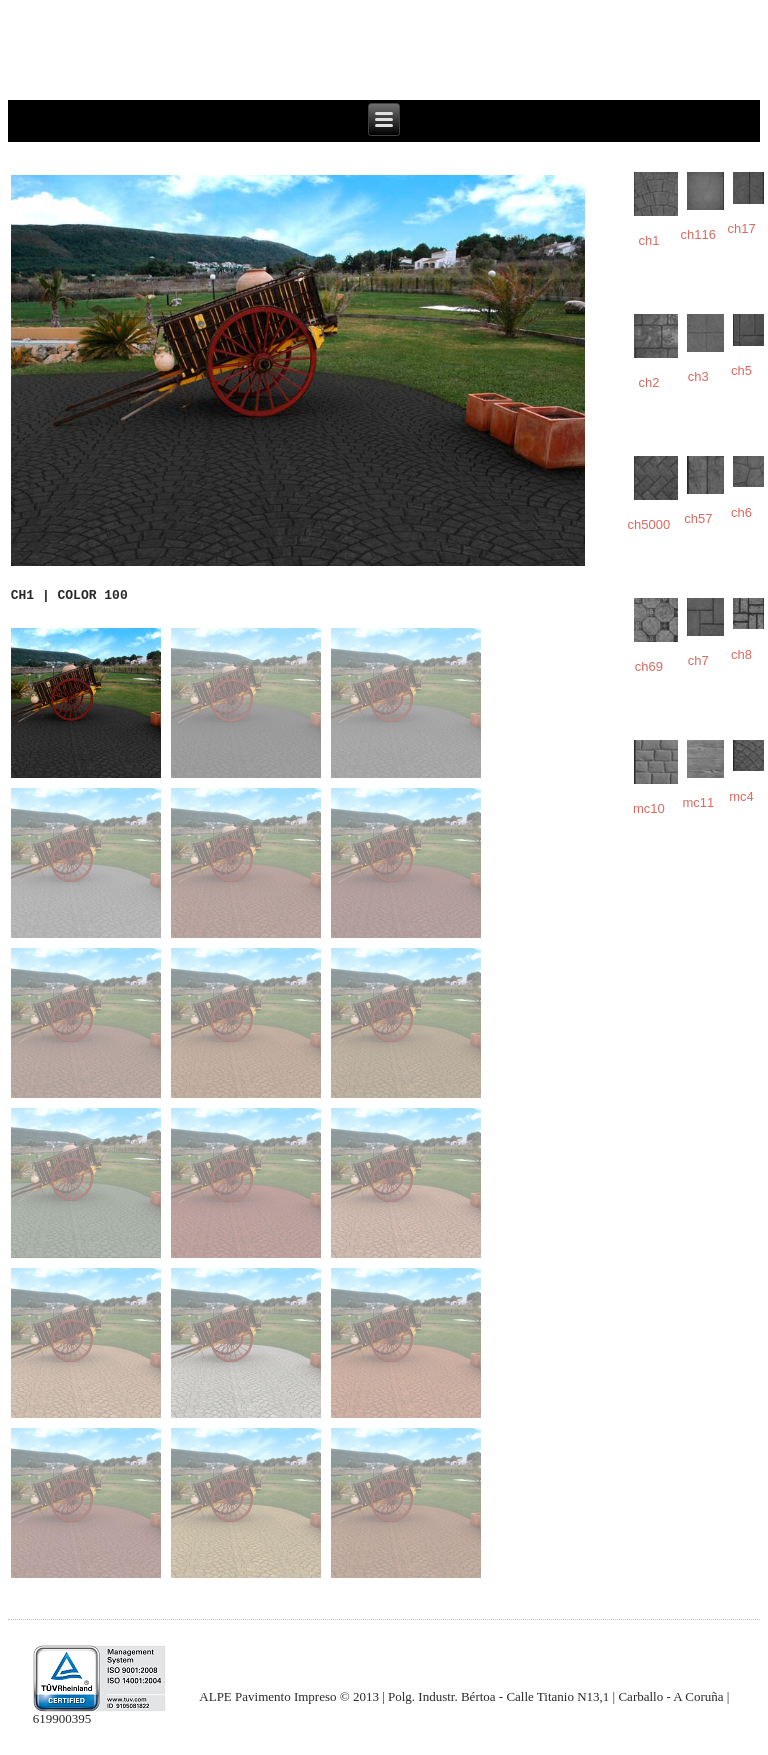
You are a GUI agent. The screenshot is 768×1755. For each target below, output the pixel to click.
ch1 (648, 240)
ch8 (741, 654)
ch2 (648, 382)
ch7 (698, 660)
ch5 (741, 370)
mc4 (741, 796)
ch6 (741, 512)
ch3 (698, 376)
